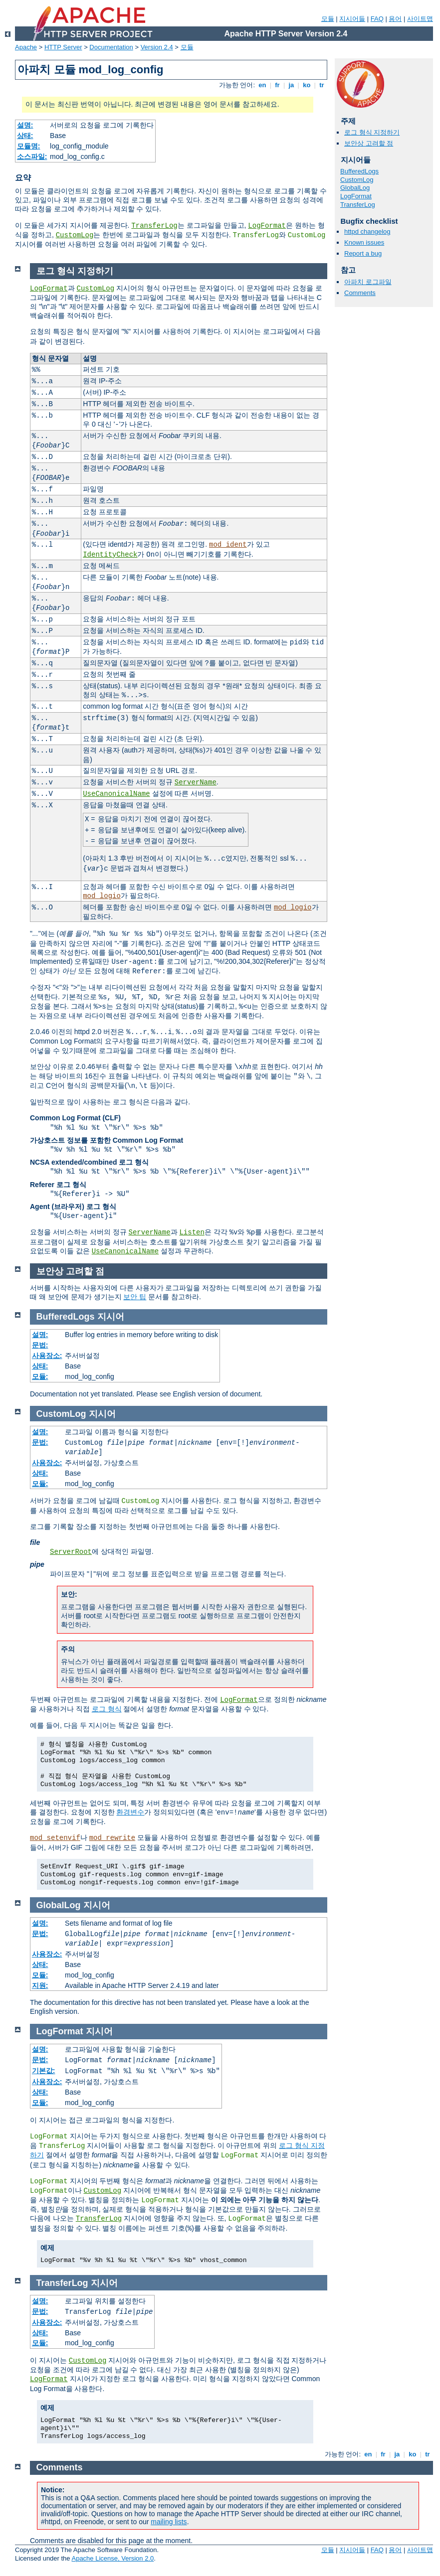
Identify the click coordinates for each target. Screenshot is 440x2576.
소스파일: (32, 156)
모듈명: (28, 146)
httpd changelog (367, 231)
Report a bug (363, 253)
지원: (40, 1985)
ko (306, 85)
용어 (395, 18)
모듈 (327, 18)
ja (291, 85)
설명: (25, 125)
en (262, 85)
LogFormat (267, 226)
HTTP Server (63, 47)
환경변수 (130, 1812)
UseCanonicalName (116, 794)
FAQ (377, 18)
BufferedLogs (359, 171)
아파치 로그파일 (368, 282)
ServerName (196, 782)
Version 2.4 (157, 47)
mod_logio (102, 896)
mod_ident (228, 545)
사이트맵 (420, 18)
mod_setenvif (55, 1838)
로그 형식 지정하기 (372, 132)
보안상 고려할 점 (368, 143)
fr (277, 85)
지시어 (110, 1317)
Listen (191, 1232)
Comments (360, 293)
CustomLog (75, 235)
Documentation (111, 47)
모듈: (40, 1376)
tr (322, 85)
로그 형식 (107, 1709)
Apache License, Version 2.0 (112, 2558)
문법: (40, 1345)
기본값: (43, 2071)
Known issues (364, 242)
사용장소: (47, 1356)
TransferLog (154, 226)
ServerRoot (71, 1552)
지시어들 (352, 18)
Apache (26, 47)
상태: (25, 136)
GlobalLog (355, 187)
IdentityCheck (110, 555)
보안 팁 (134, 1297)
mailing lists (169, 2522)
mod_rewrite (112, 1838)
